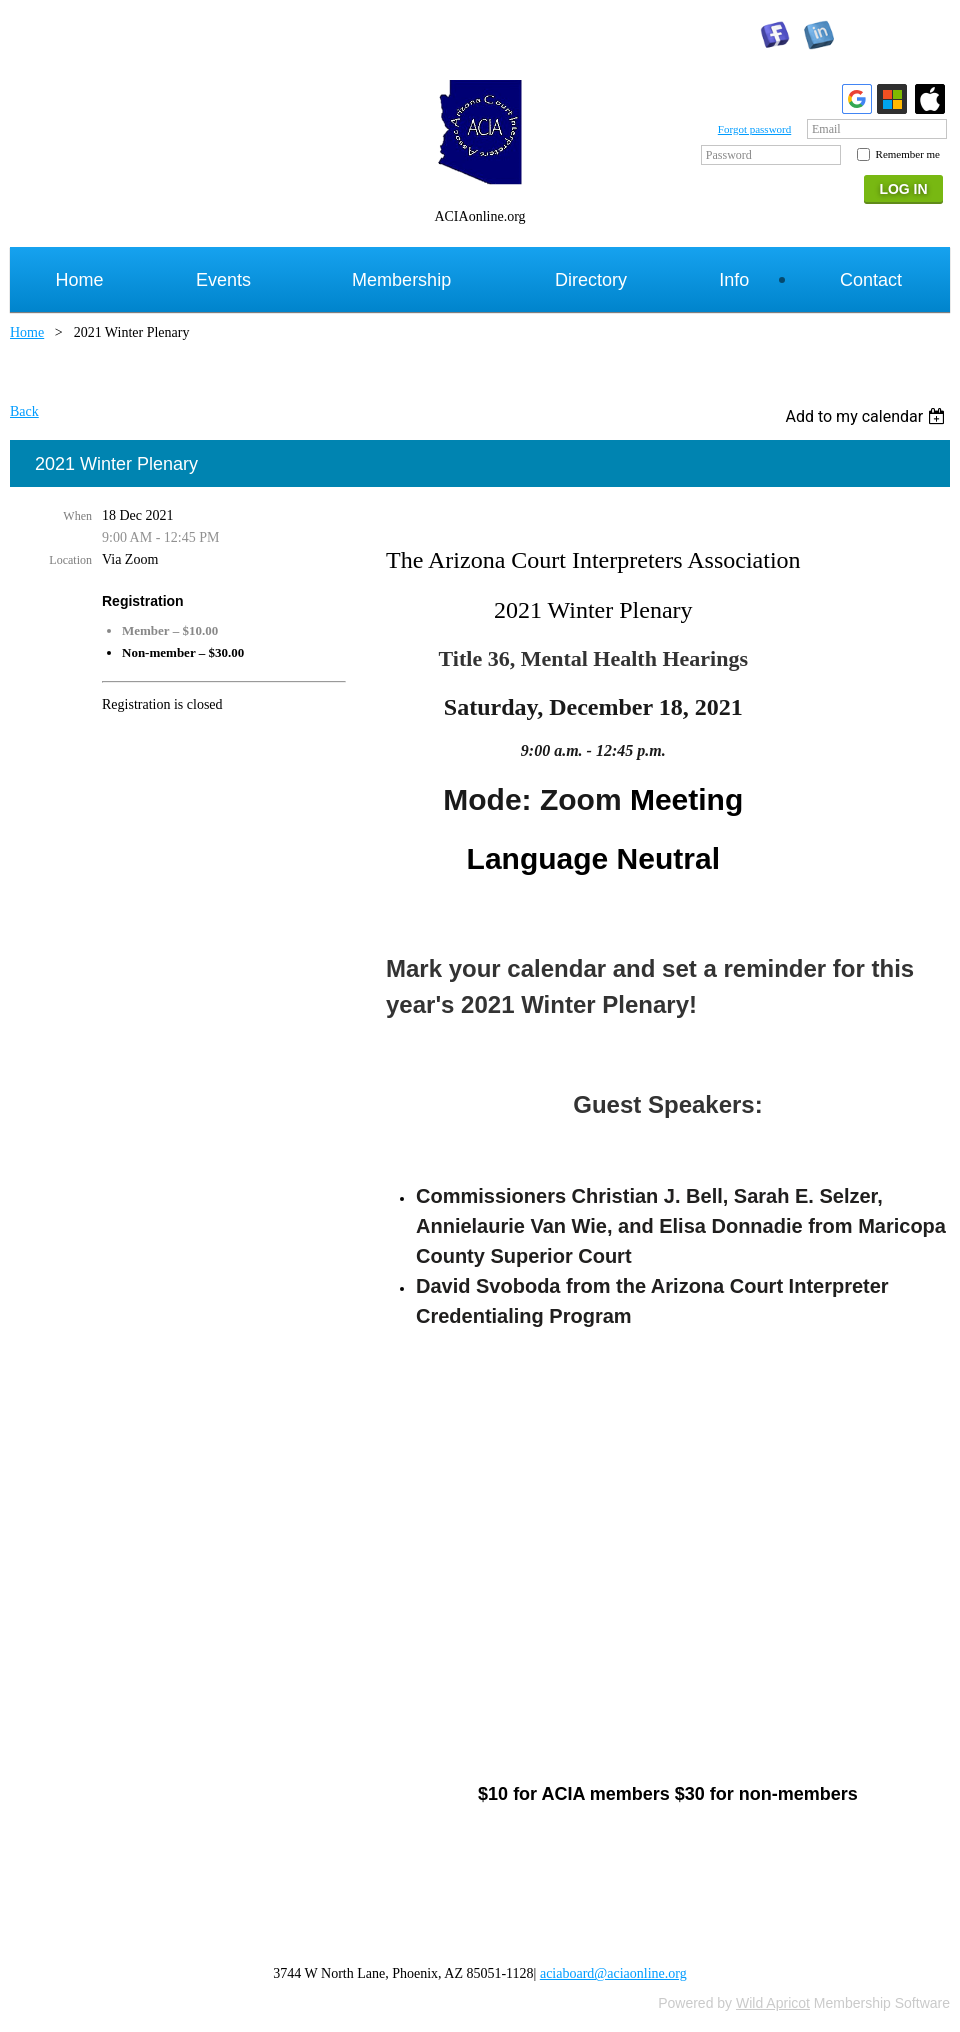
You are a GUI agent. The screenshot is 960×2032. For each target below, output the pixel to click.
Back (24, 411)
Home (27, 332)
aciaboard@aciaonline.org (613, 1973)
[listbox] (867, 416)
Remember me (908, 154)
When (77, 516)
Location (70, 560)
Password (729, 155)
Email (826, 129)
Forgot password (754, 129)
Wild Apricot (773, 2003)
